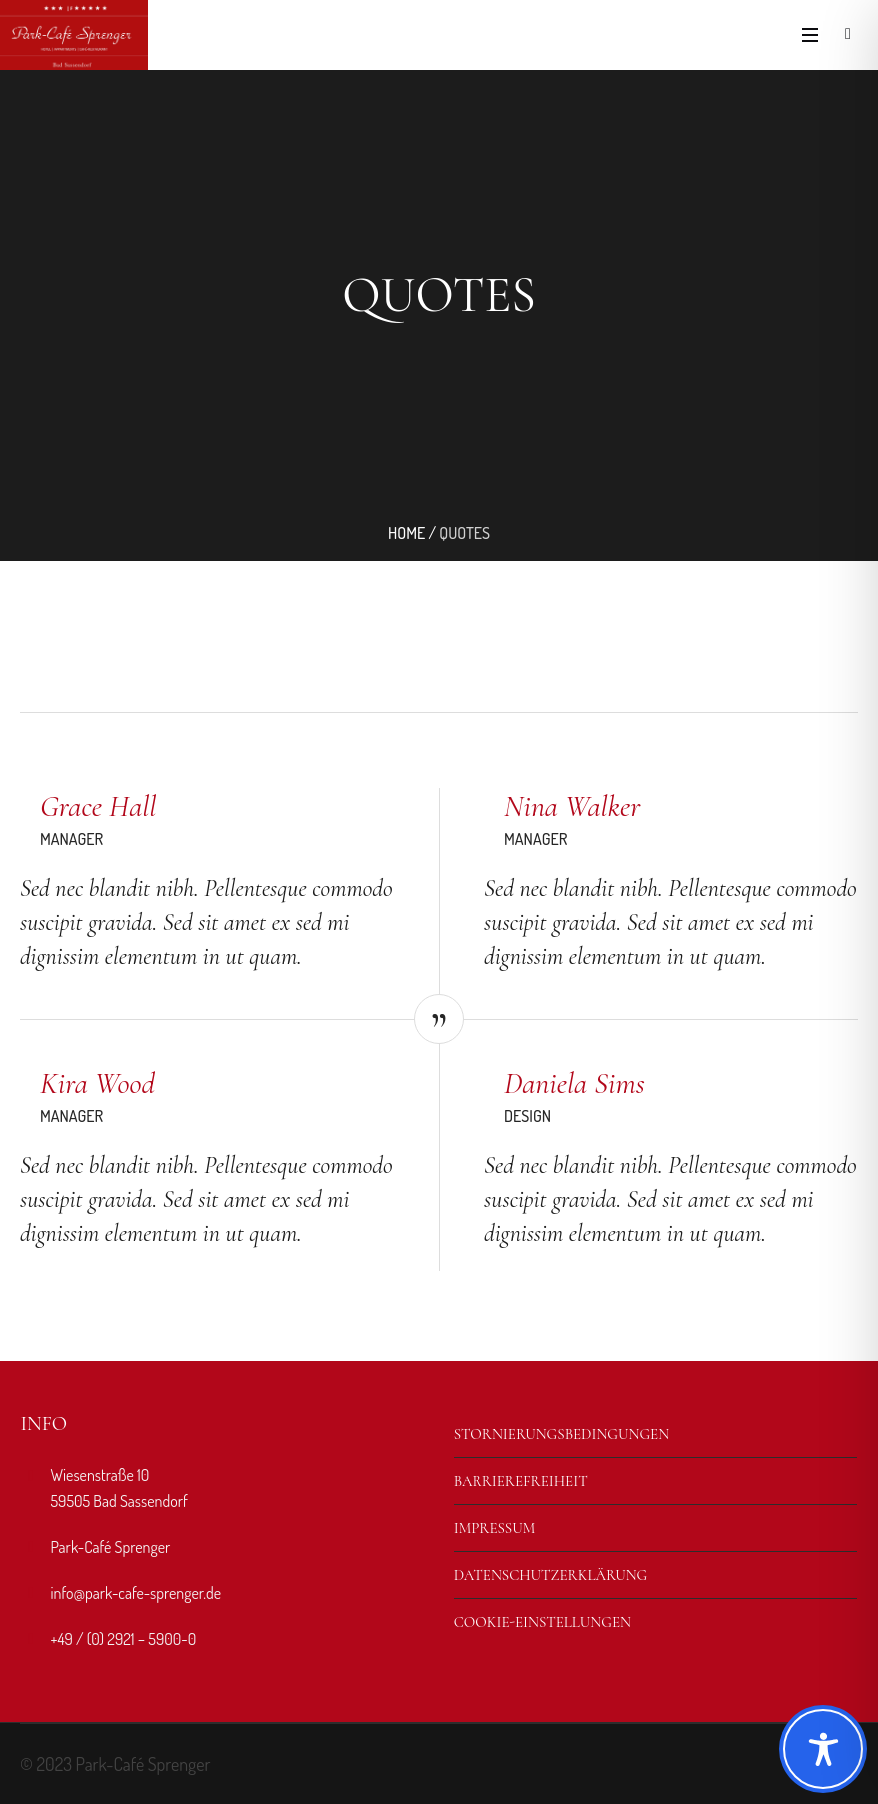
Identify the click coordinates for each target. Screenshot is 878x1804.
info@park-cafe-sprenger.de (135, 1593)
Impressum (495, 1528)
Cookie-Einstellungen (542, 1622)
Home (406, 533)
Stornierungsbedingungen (561, 1434)
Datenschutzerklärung (551, 1575)
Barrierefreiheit (521, 1481)
